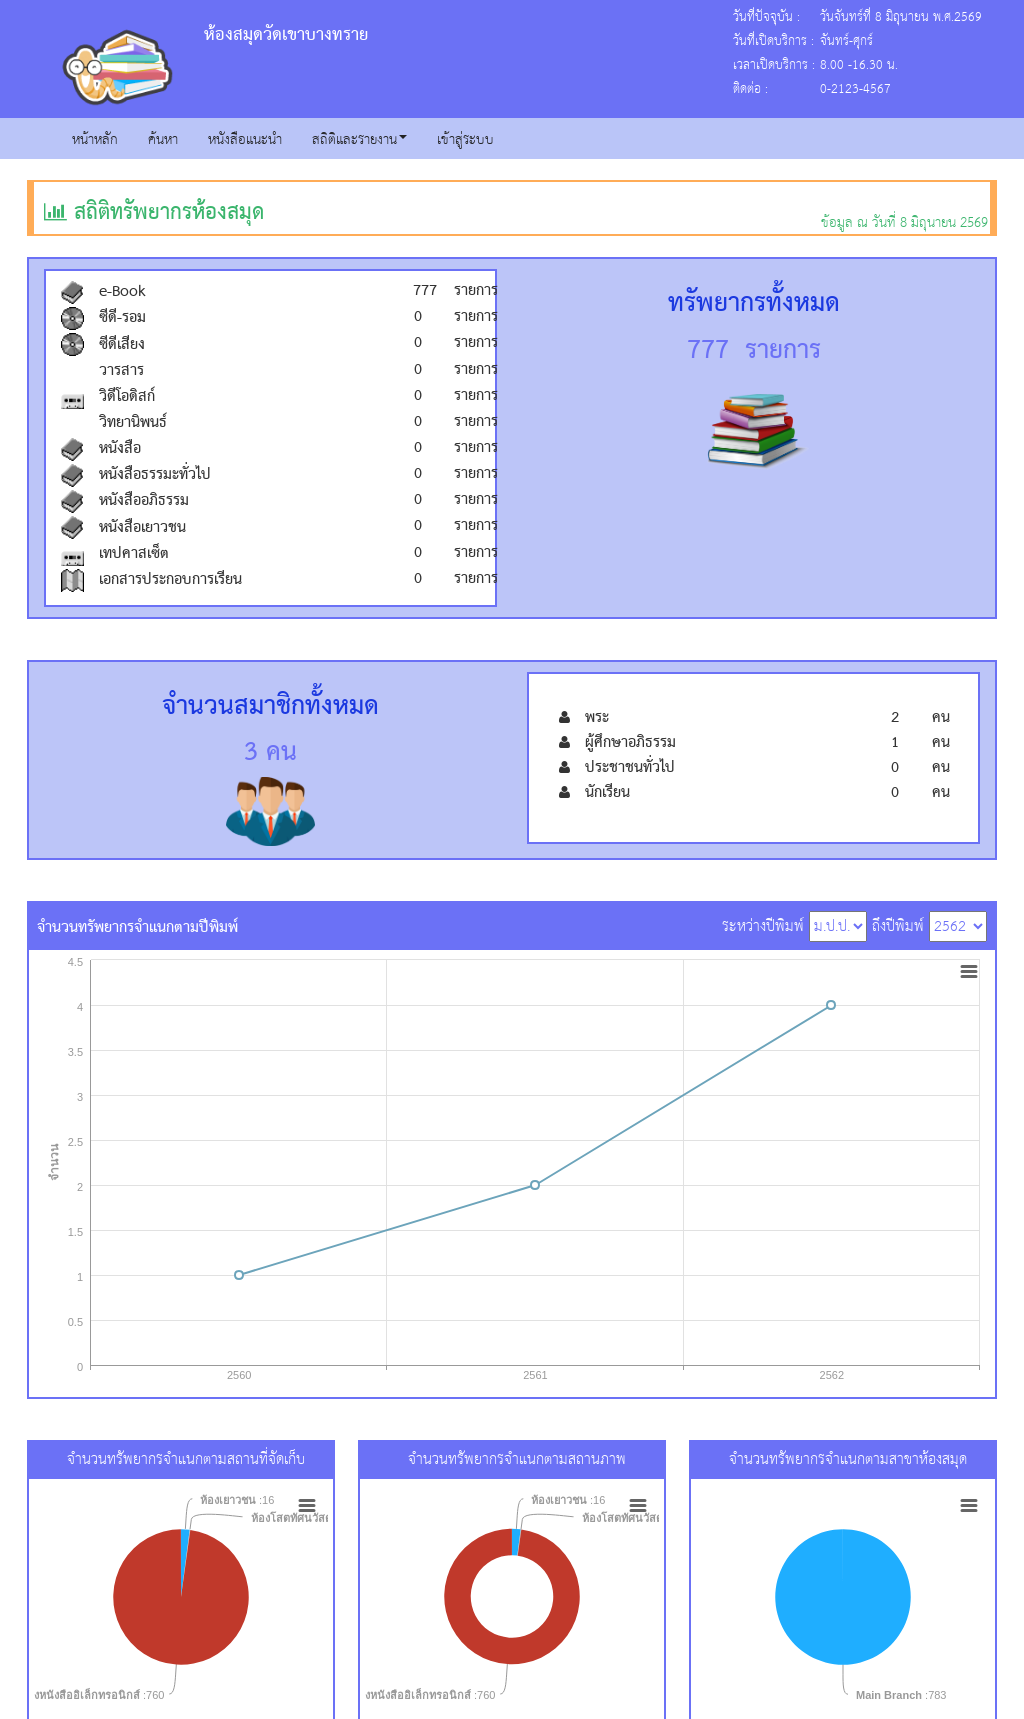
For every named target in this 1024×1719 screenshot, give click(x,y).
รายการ (463, 291)
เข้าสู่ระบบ (465, 140)
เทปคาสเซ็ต (134, 554)
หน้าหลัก (95, 140)
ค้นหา (163, 140)
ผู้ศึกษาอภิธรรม (630, 743)
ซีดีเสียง (122, 345)
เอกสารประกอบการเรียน (170, 580)
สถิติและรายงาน (359, 140)
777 (425, 291)
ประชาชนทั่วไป (630, 768)
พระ (597, 718)
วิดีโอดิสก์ (127, 397)
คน (940, 718)
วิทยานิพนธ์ (133, 423)
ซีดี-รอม (122, 318)
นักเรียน (607, 793)
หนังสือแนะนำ (245, 140)
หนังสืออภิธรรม (144, 501)
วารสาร (121, 371)
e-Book (122, 292)
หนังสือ (120, 449)
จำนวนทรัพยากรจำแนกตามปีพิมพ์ (137, 926)
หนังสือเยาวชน (142, 528)
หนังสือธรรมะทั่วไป (155, 475)
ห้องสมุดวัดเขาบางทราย (286, 35)
